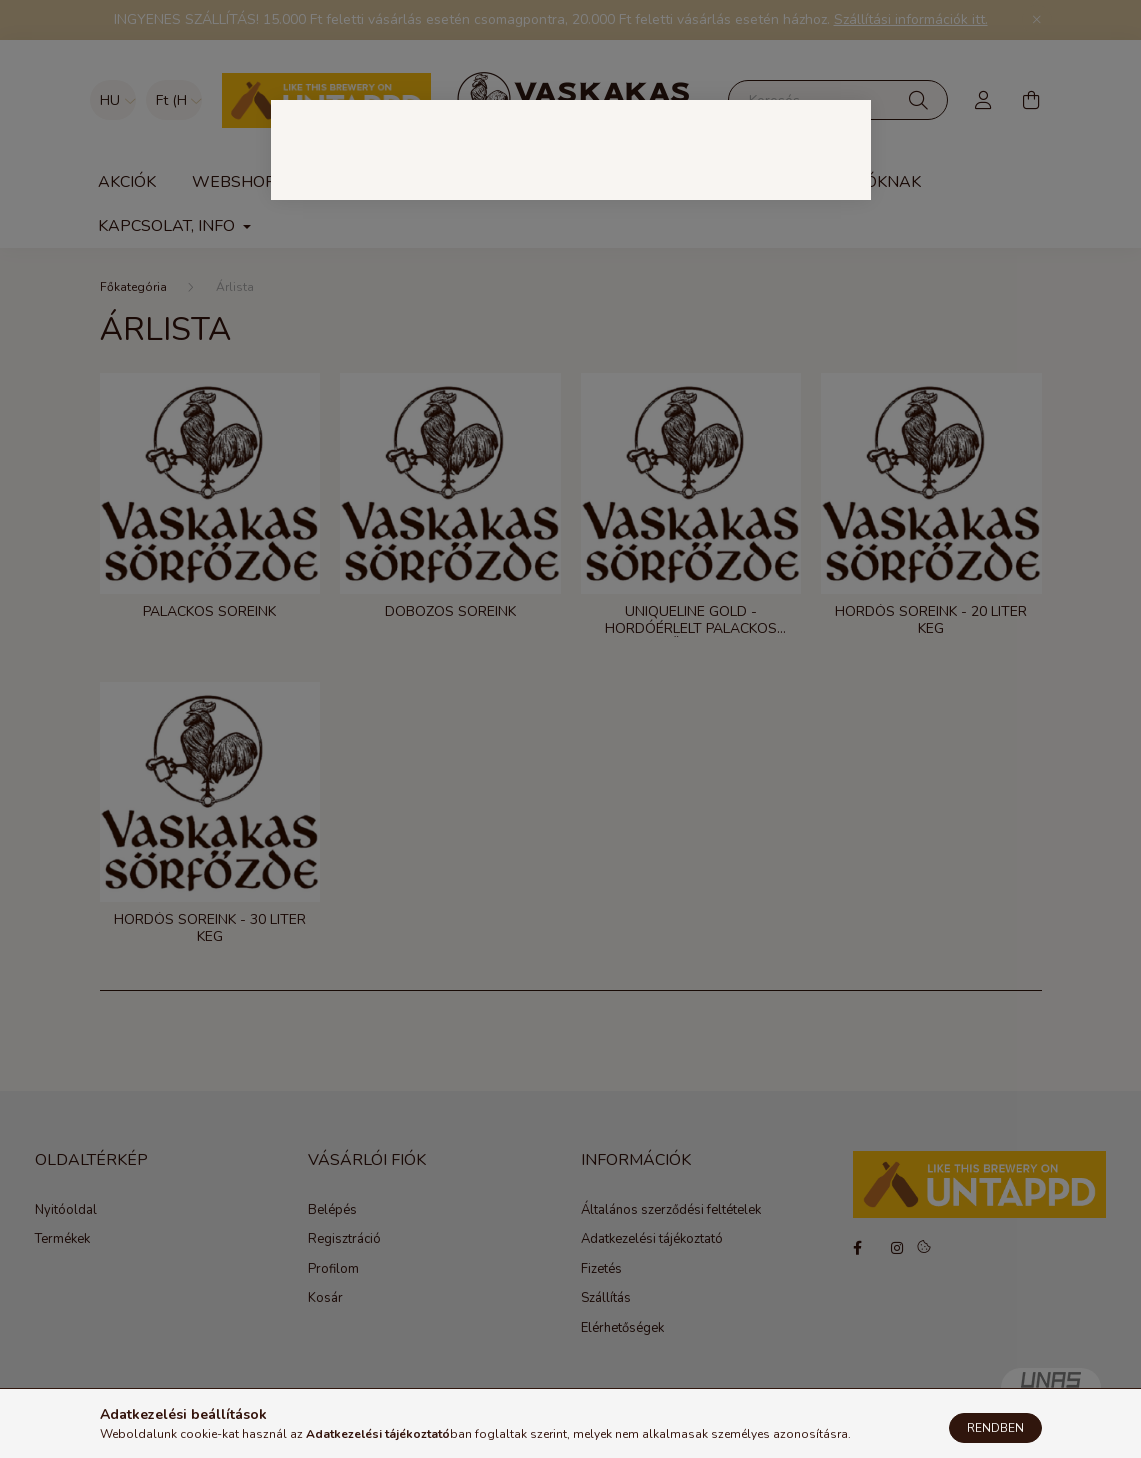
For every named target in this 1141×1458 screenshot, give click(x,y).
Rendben (995, 1428)
